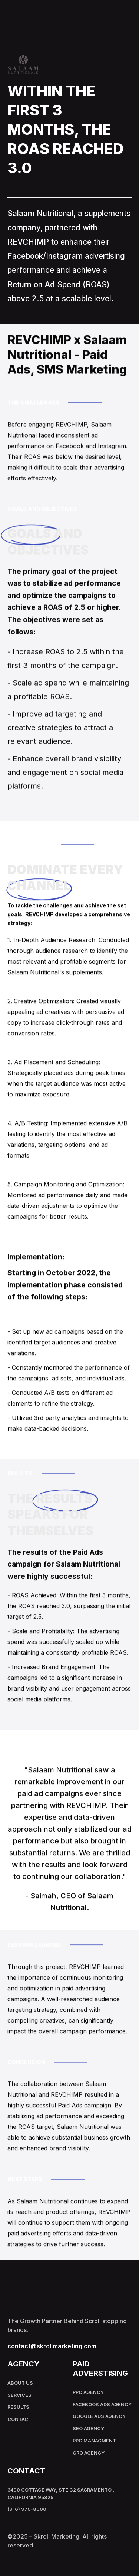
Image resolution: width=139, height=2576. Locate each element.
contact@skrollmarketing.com (51, 2346)
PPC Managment (94, 2440)
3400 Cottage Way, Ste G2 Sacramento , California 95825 (60, 2493)
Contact (19, 2419)
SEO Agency (88, 2428)
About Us (20, 2383)
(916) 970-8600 (26, 2509)
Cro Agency (89, 2453)
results (18, 2407)
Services (19, 2395)
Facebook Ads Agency (102, 2404)
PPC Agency (88, 2392)
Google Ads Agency (99, 2416)
